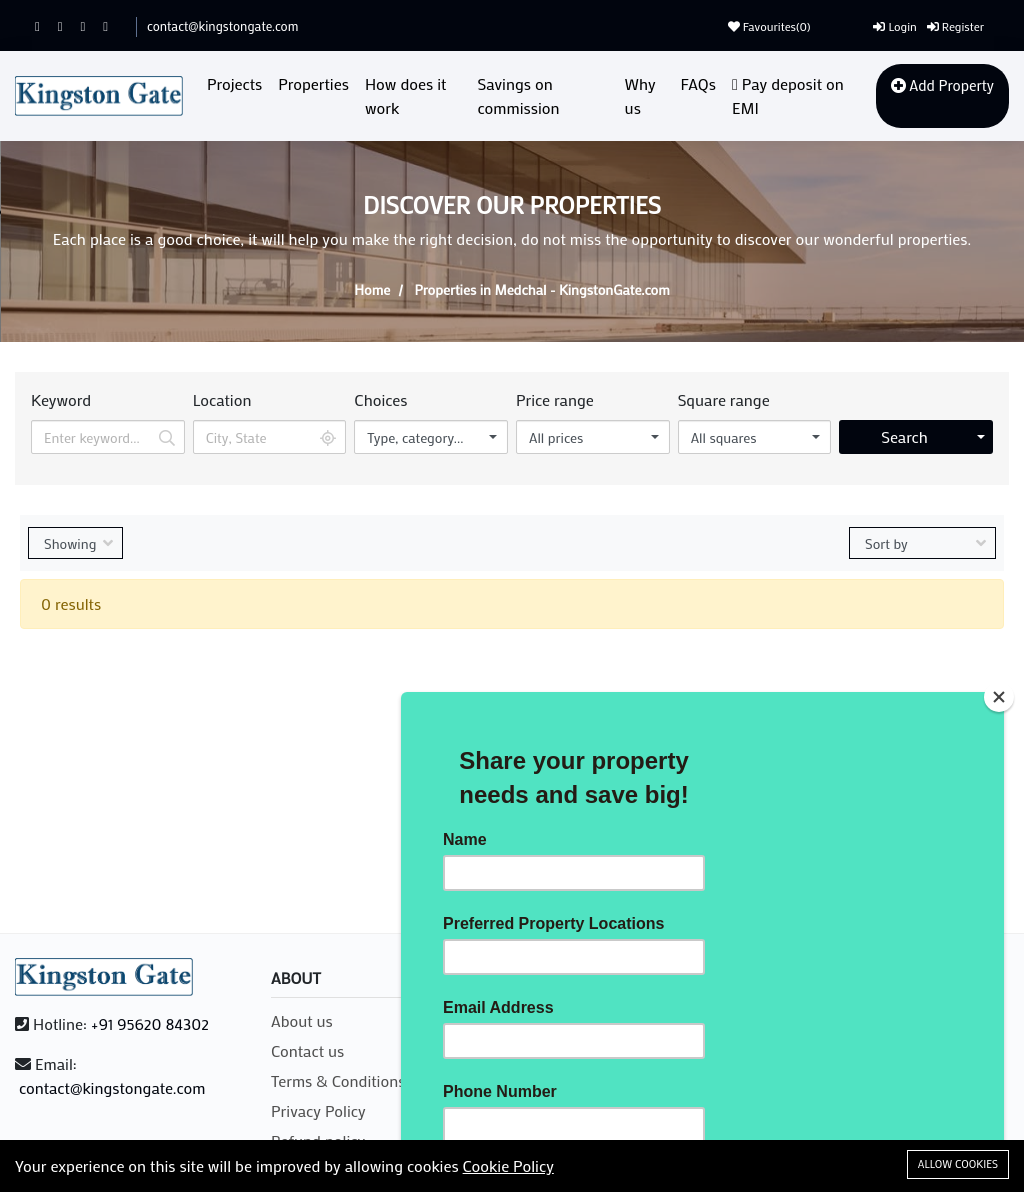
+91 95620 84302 (150, 1023)
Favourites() (769, 26)
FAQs (698, 83)
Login (894, 26)
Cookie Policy (508, 1165)
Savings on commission (519, 95)
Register (955, 26)
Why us (640, 95)
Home (372, 289)
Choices (380, 399)
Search (904, 436)
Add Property (942, 85)
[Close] (999, 697)
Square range (724, 399)
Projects (234, 83)
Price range (555, 399)
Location (222, 399)
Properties (313, 83)
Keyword (61, 399)
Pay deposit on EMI (788, 95)
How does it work (405, 95)
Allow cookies (958, 1164)
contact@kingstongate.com (222, 25)
